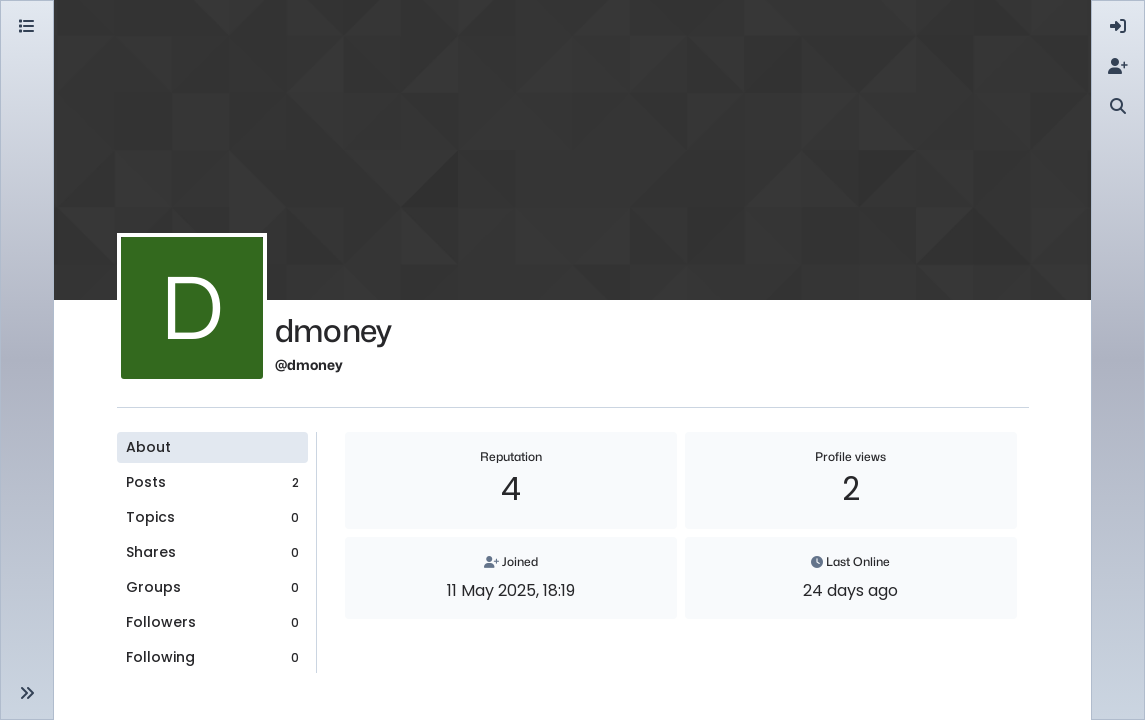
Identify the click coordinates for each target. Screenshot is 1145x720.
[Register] (1118, 67)
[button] (27, 693)
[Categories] (27, 27)
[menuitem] (1118, 27)
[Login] (1118, 27)
